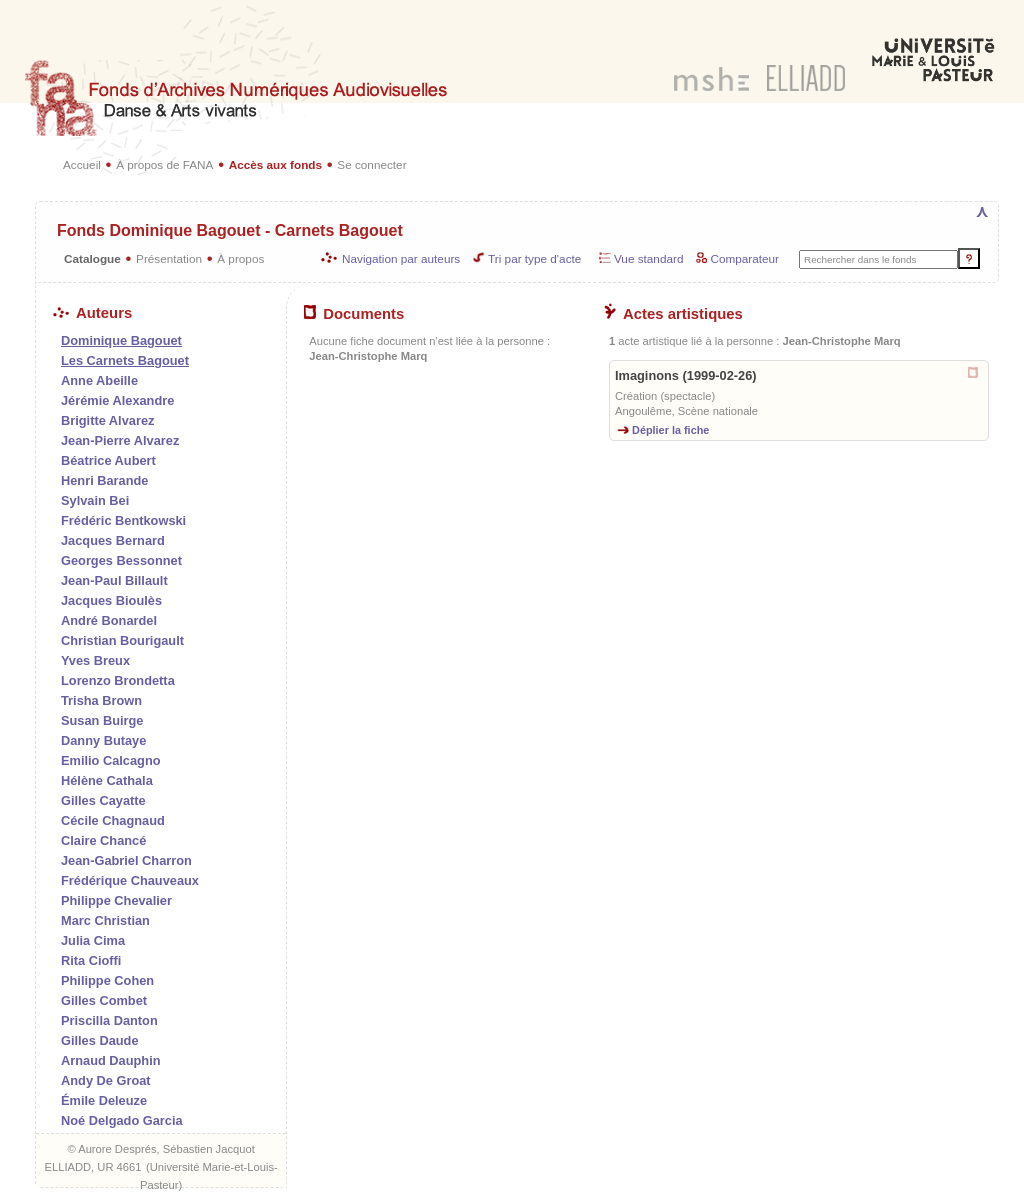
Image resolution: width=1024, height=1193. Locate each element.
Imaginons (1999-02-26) (686, 375)
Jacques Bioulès (111, 600)
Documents (354, 314)
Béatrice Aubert (108, 460)
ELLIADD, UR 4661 (92, 1167)
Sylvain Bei (95, 500)
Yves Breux (95, 660)
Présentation (169, 258)
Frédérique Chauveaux (130, 880)
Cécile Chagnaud (113, 820)
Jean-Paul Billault (114, 580)
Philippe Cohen (107, 980)
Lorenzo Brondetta (118, 680)
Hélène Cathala (107, 780)
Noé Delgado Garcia (122, 1120)
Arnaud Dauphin (111, 1060)
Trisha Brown (101, 700)
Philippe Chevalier (116, 900)
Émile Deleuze (104, 1100)
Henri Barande (104, 480)
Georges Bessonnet (121, 560)
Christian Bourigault (122, 640)
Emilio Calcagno (111, 760)
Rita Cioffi (91, 960)
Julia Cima (93, 940)
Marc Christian (105, 920)
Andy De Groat (106, 1080)
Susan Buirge (102, 720)
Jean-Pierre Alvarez (120, 440)
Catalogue (92, 258)
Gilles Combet (104, 1000)
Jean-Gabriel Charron (126, 860)
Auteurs (92, 313)
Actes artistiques (673, 314)
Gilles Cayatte (103, 800)
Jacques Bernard (113, 540)
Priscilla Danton (109, 1020)
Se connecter (371, 164)
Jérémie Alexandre (117, 400)
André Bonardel (109, 620)
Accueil (82, 164)
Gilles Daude (100, 1040)
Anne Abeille (99, 380)
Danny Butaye (103, 740)
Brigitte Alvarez (107, 420)
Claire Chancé (103, 840)
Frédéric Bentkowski (123, 520)
